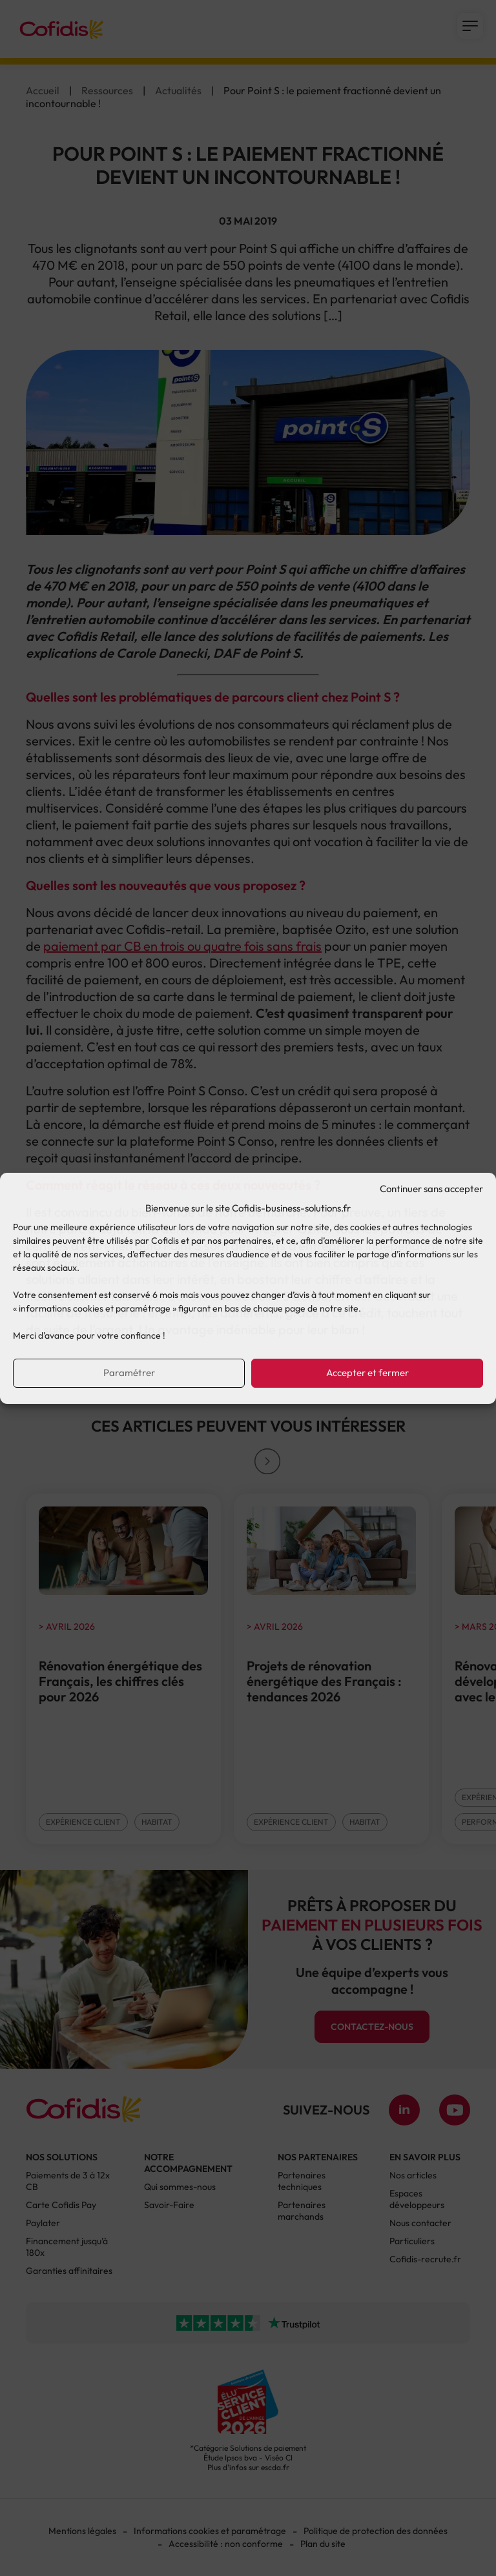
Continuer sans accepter (431, 1188)
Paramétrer (129, 1372)
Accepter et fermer (367, 1372)
